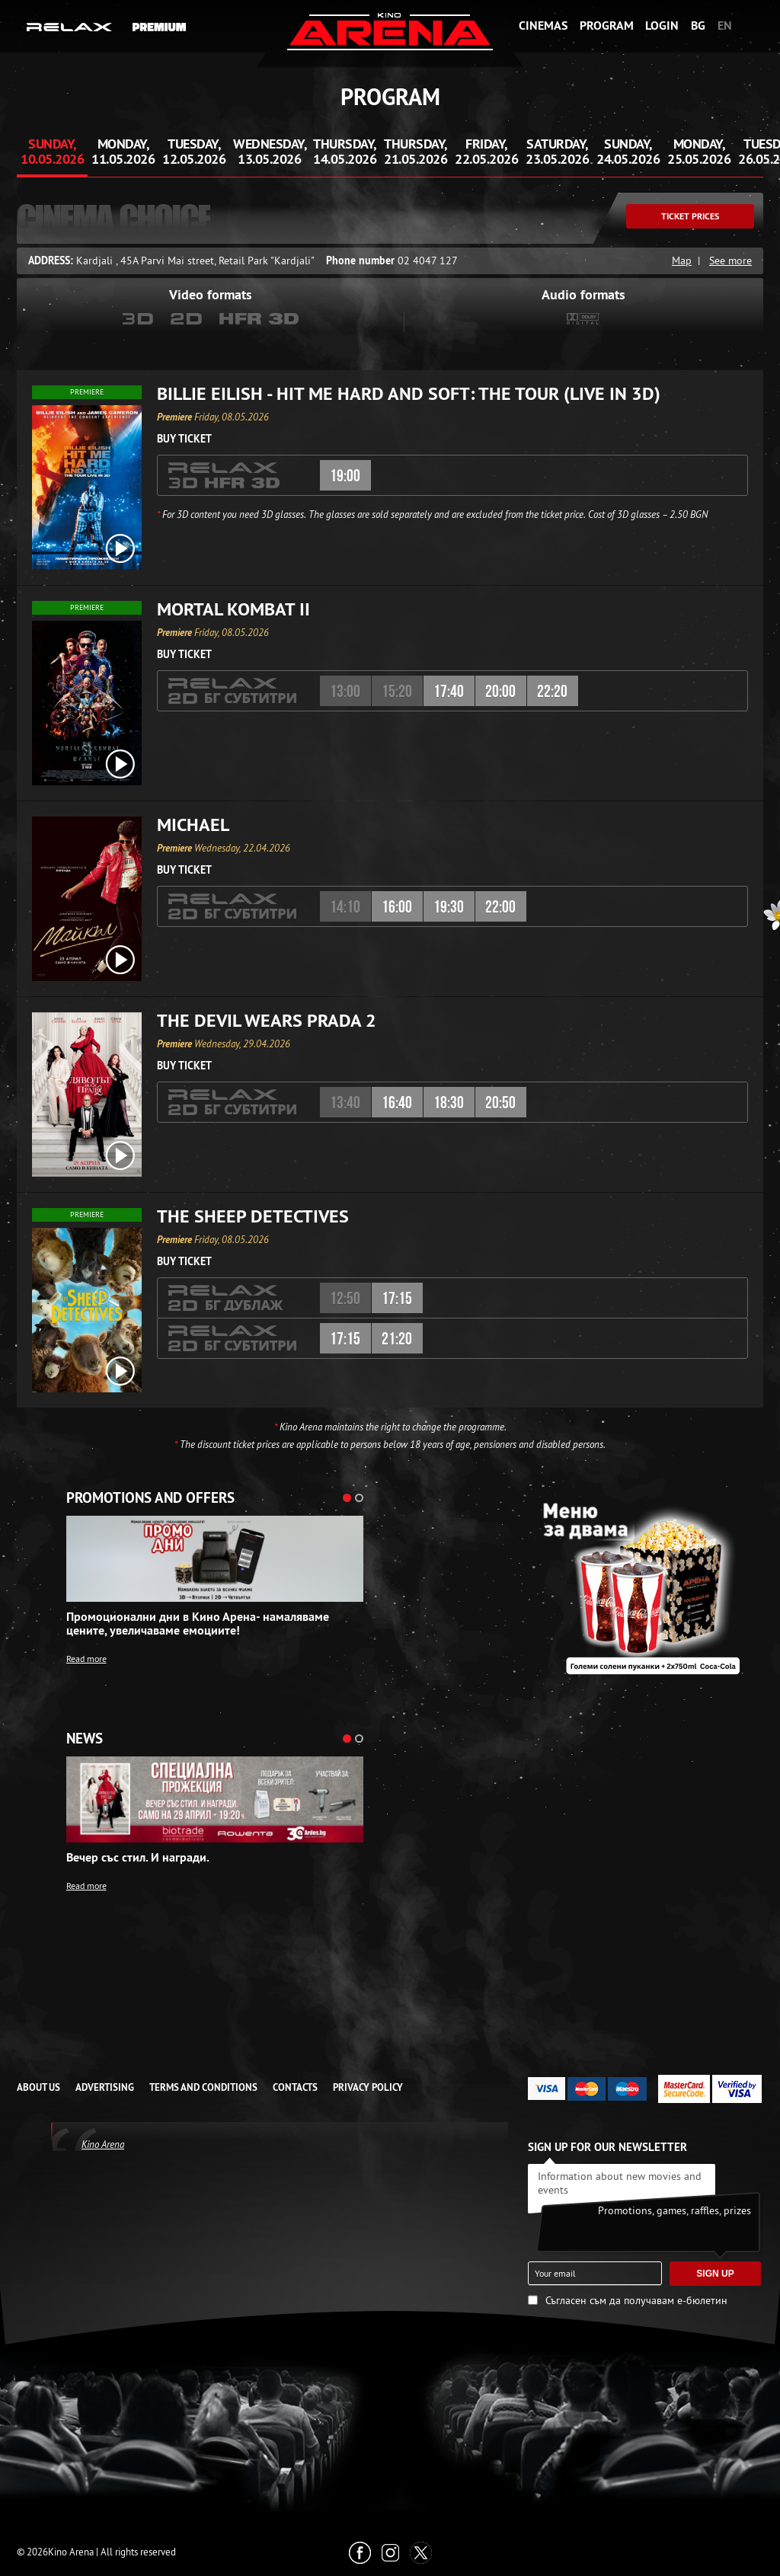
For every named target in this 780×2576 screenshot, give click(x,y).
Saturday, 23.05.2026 (557, 151)
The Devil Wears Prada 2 (266, 1021)
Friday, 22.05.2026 (486, 151)
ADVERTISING (104, 2087)
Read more (86, 1658)
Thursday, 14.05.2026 (344, 151)
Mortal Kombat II (233, 609)
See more (730, 260)
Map (682, 260)
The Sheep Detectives (253, 1216)
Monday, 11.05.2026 (123, 151)
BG (698, 26)
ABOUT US (38, 2087)
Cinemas (543, 26)
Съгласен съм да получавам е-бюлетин (636, 2300)
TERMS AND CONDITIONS (203, 2087)
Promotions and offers (150, 1498)
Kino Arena (103, 2144)
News (84, 1739)
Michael (193, 825)
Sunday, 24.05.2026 (628, 151)
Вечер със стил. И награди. (137, 1858)
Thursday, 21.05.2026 (415, 151)
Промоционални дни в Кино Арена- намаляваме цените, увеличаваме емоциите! (197, 1624)
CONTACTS (295, 2087)
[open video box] (120, 548)
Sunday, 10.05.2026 (52, 151)
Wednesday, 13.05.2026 (269, 151)
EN (725, 26)
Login (662, 26)
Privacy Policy (368, 2087)
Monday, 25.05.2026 (698, 151)
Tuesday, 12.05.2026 (193, 151)
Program (607, 26)
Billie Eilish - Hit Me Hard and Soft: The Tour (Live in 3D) (408, 394)
